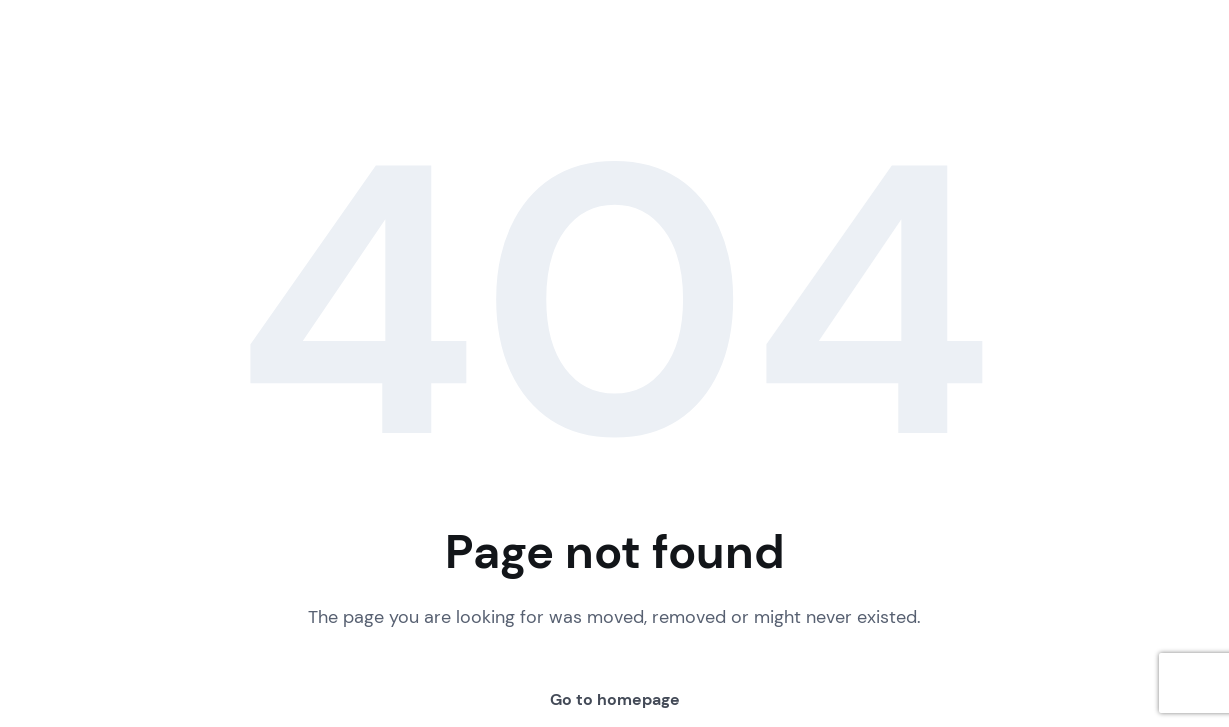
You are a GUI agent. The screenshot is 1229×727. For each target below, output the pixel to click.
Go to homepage (615, 699)
